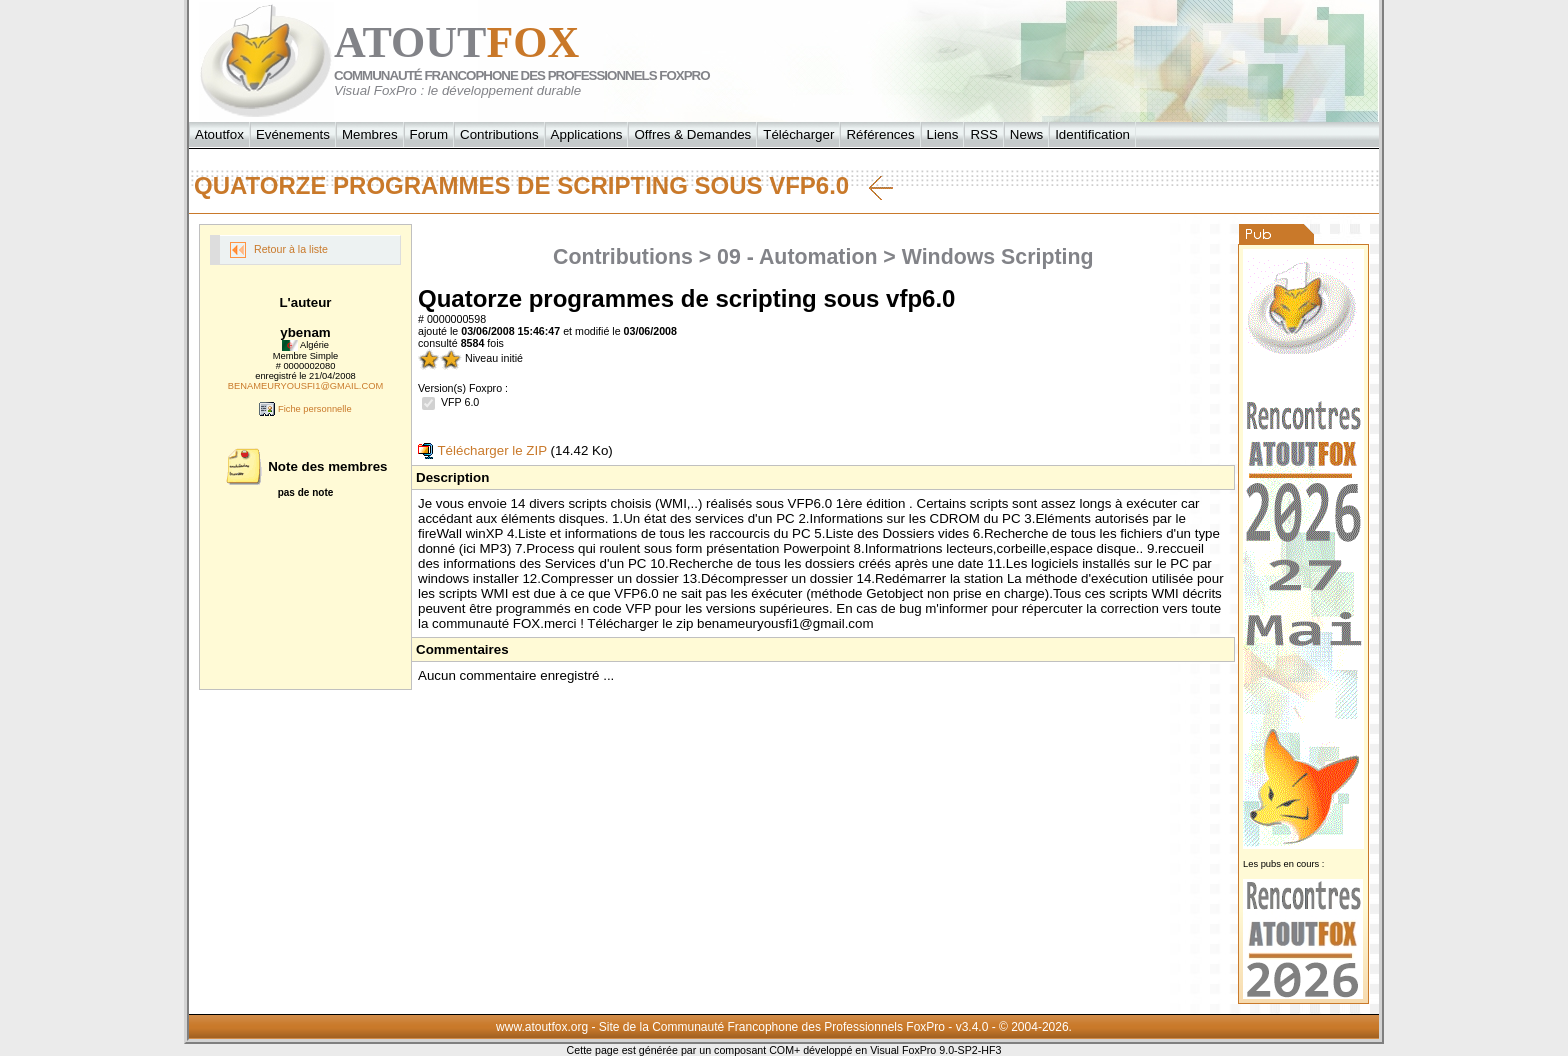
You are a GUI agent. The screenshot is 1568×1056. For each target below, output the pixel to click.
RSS (983, 134)
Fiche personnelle (305, 409)
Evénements (293, 134)
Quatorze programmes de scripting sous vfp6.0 (543, 186)
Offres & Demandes (692, 134)
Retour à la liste (279, 250)
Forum (429, 134)
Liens (943, 134)
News (1026, 134)
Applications (587, 134)
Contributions (499, 134)
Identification (1092, 134)
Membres (370, 134)
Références (880, 134)
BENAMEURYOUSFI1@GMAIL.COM (305, 386)
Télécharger (798, 134)
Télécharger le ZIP (482, 450)
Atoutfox (219, 134)
